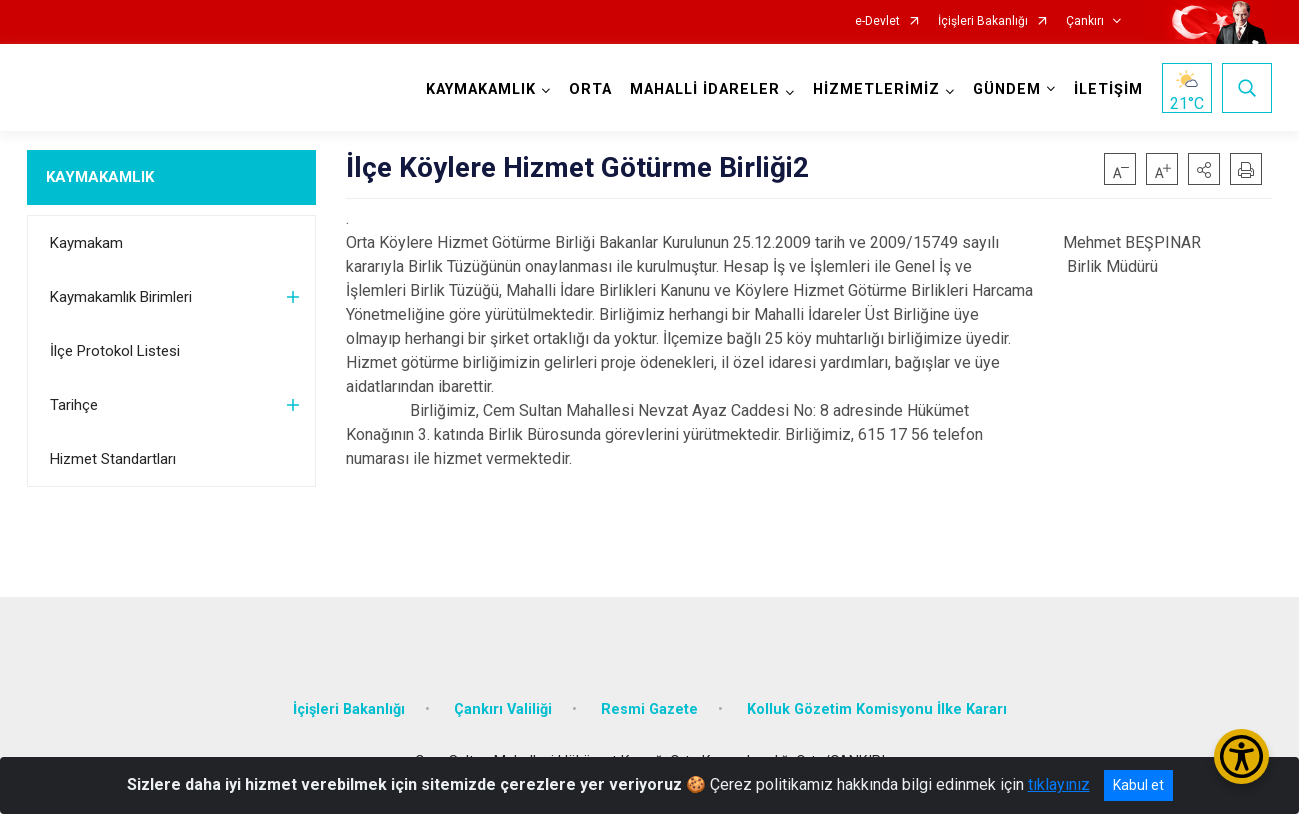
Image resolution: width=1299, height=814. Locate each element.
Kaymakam (86, 243)
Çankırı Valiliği (503, 709)
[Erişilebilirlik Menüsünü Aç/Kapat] (1241, 756)
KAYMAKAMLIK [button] (481, 89)
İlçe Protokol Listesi (115, 351)
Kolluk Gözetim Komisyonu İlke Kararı (877, 709)
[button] (1204, 169)
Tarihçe (74, 405)
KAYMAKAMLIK (100, 177)
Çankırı (1085, 21)
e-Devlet (877, 21)
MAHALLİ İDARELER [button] (705, 89)
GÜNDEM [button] (1007, 89)
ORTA (590, 89)
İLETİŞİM (1108, 89)
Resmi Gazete (649, 709)
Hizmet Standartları (113, 459)
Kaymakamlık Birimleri (121, 297)
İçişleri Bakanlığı (983, 21)
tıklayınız (1059, 784)
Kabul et (1138, 785)
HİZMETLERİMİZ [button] (876, 89)
